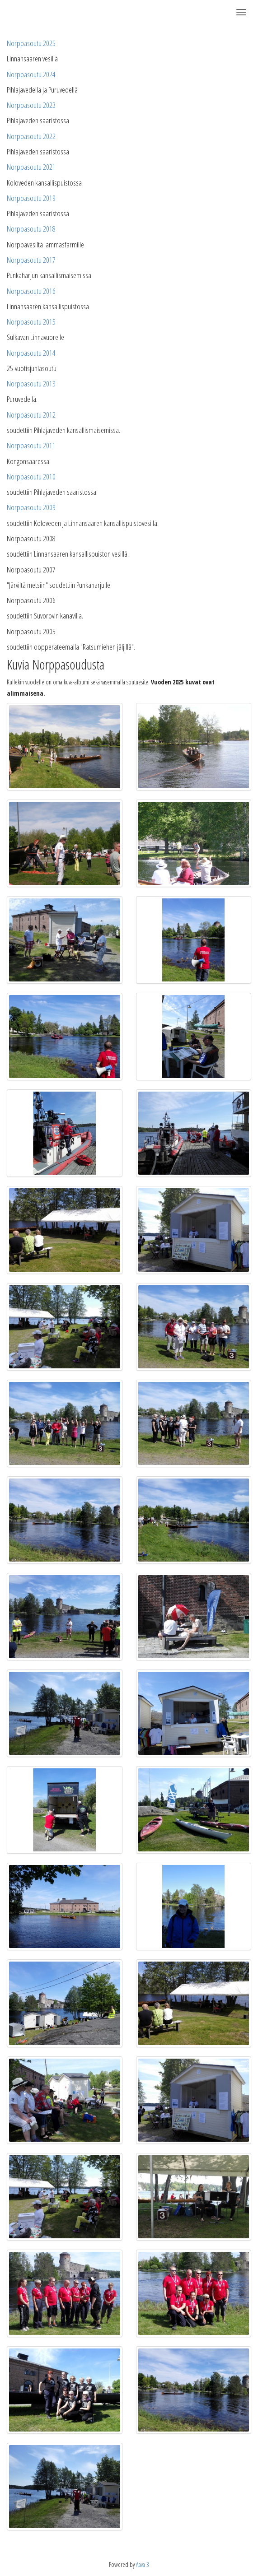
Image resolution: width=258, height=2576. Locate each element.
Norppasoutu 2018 (31, 228)
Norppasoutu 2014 (31, 353)
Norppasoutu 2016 (31, 291)
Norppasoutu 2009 (31, 507)
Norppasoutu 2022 (31, 136)
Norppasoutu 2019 (31, 198)
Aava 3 (142, 2564)
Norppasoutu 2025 (31, 43)
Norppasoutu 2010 (31, 476)
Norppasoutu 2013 (31, 383)
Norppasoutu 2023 (31, 105)
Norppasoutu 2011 (31, 445)
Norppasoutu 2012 (31, 414)
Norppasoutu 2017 (31, 260)
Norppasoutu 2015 (31, 321)
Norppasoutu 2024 (31, 74)
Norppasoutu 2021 (31, 167)
